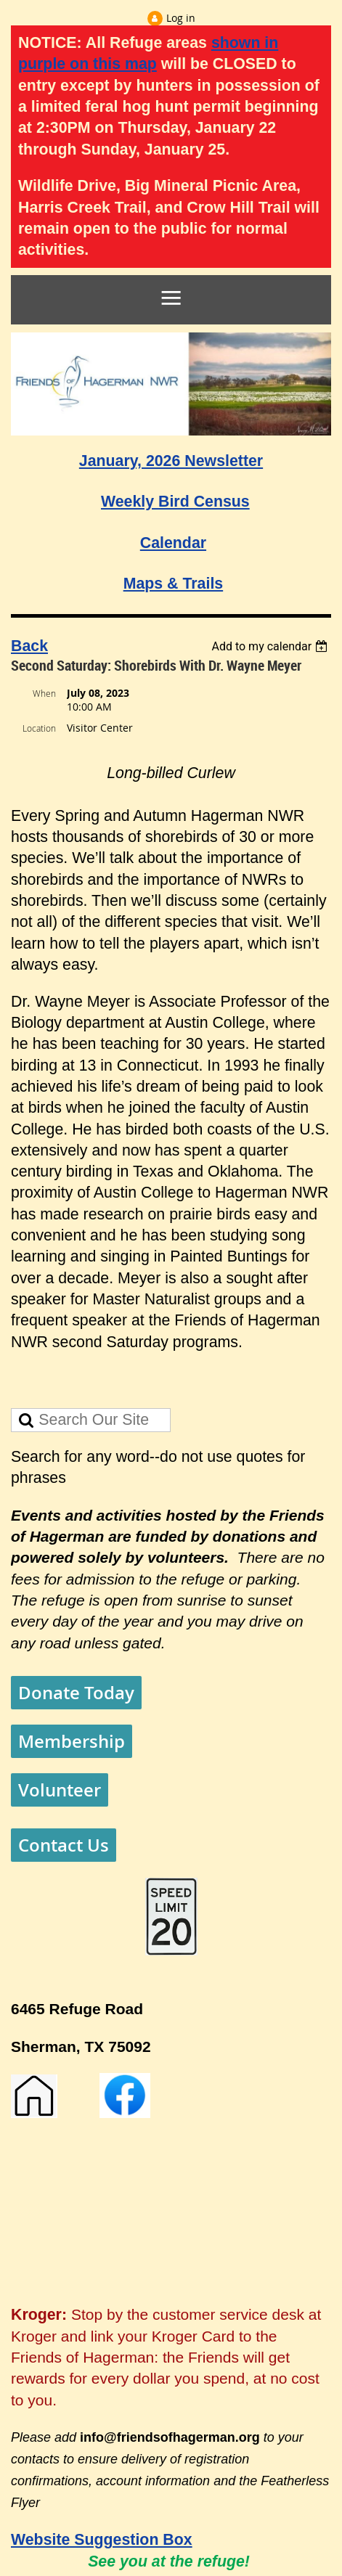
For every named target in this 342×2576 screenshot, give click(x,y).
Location (39, 728)
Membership (71, 1741)
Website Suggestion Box (101, 2539)
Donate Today (76, 1692)
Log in (180, 18)
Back (29, 646)
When (44, 693)
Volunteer (59, 1790)
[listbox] (271, 646)
